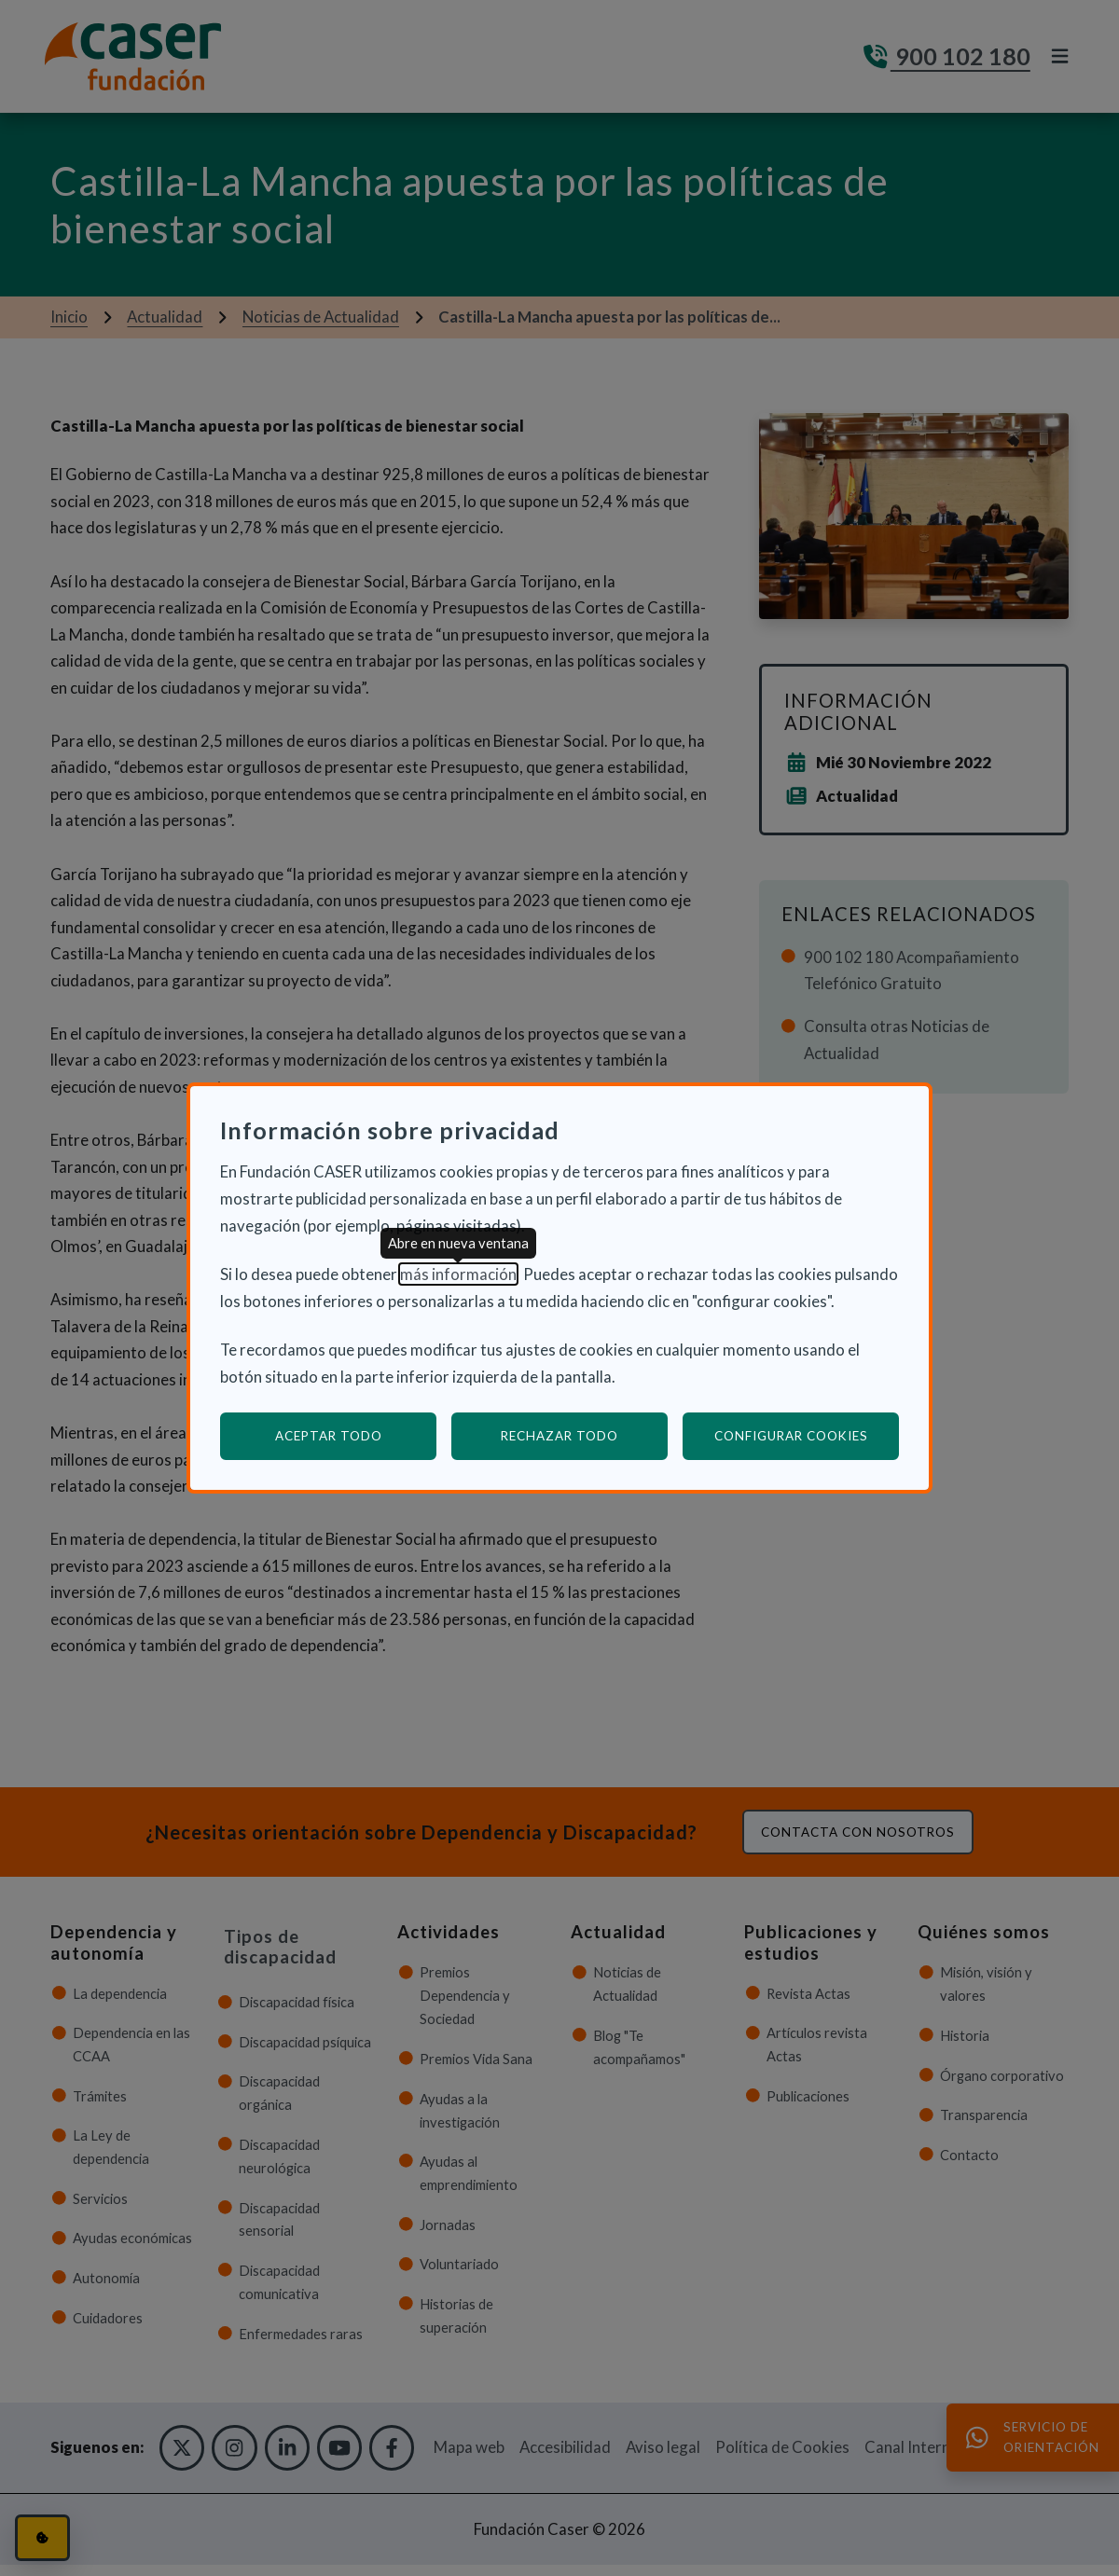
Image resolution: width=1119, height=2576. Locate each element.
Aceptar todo (328, 1435)
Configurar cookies (807, 1435)
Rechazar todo (559, 1435)
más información (458, 1274)
